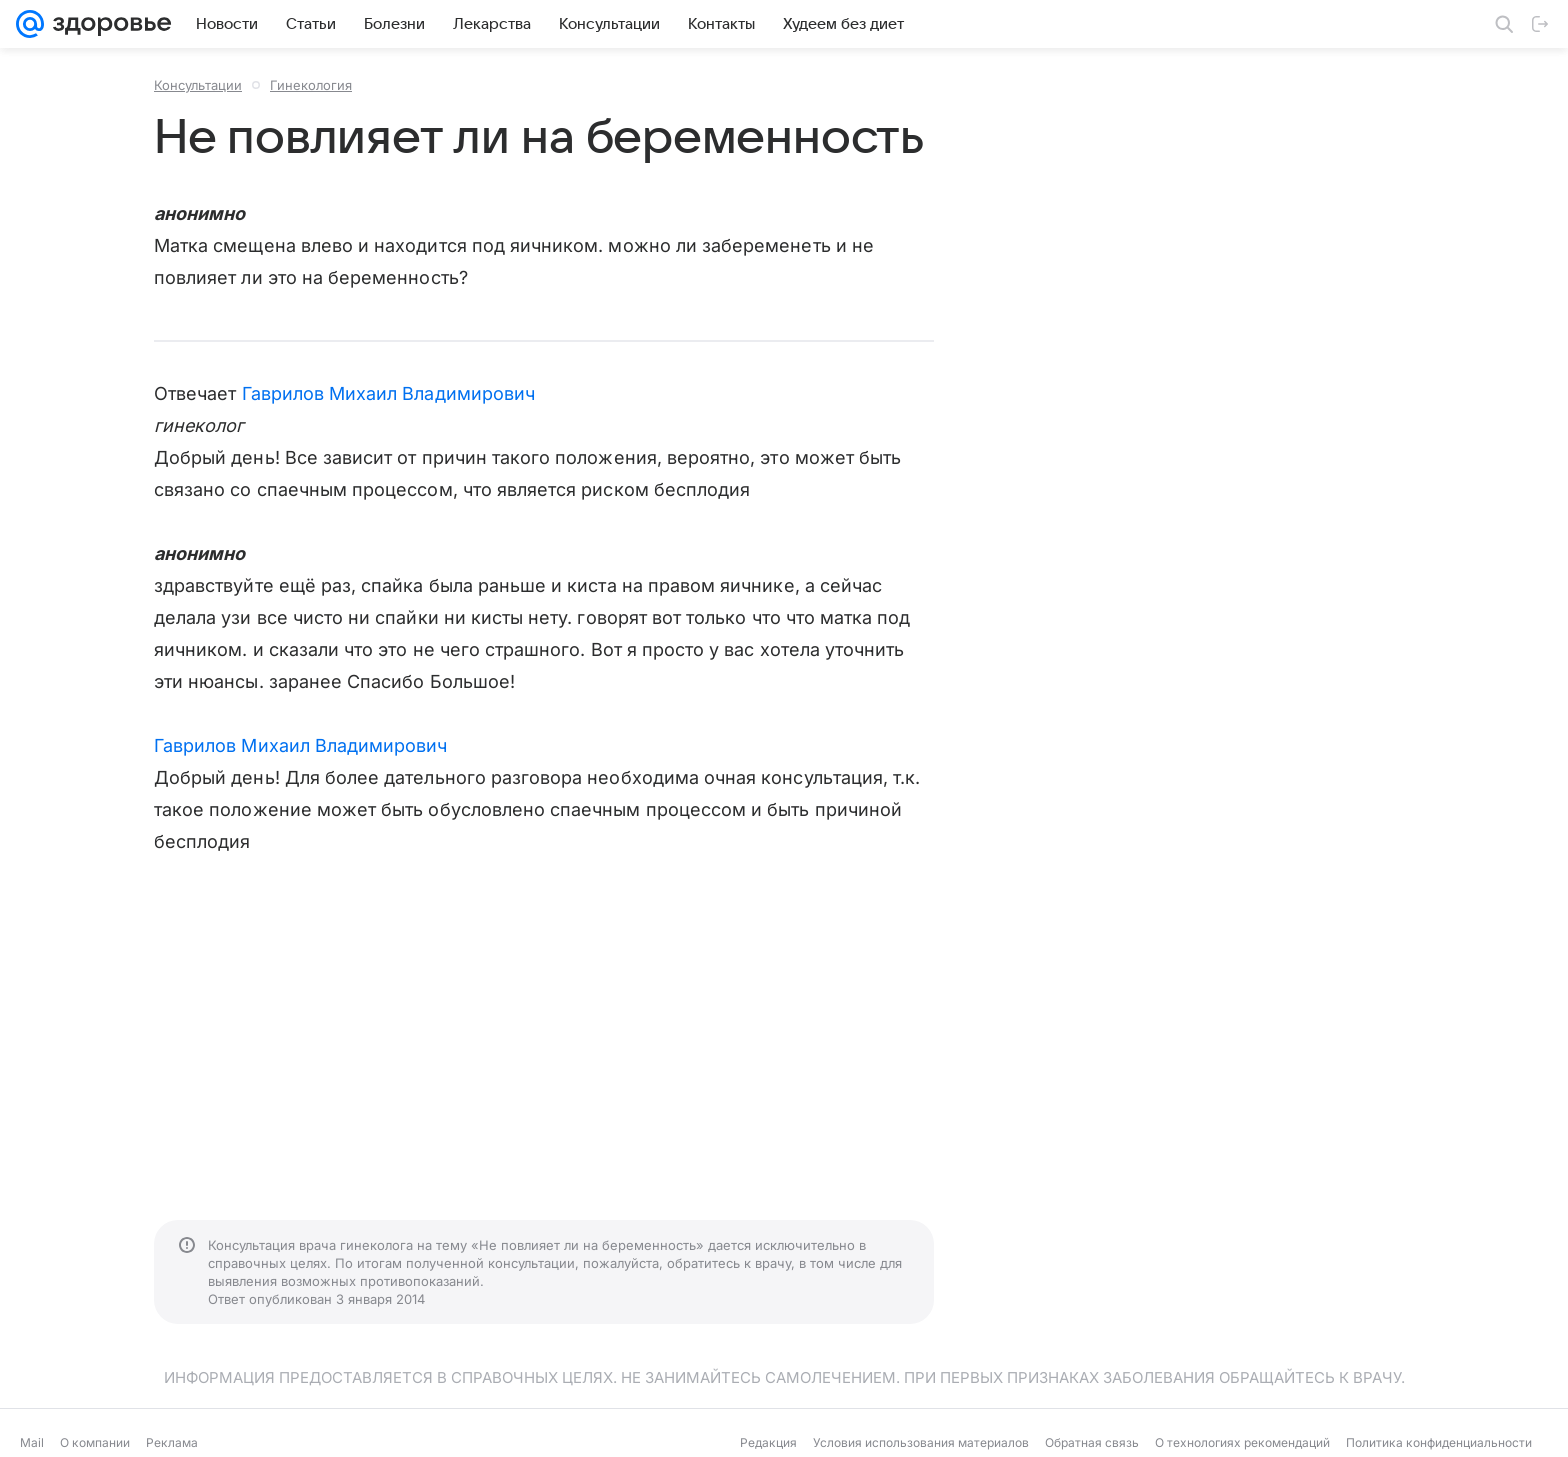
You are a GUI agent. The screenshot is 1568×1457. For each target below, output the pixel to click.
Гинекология (311, 85)
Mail (32, 1442)
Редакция (768, 1442)
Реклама (172, 1442)
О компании (95, 1442)
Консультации (198, 85)
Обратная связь (1092, 1442)
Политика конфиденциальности (1439, 1442)
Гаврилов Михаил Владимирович (389, 393)
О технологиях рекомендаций (1242, 1442)
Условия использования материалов (921, 1442)
